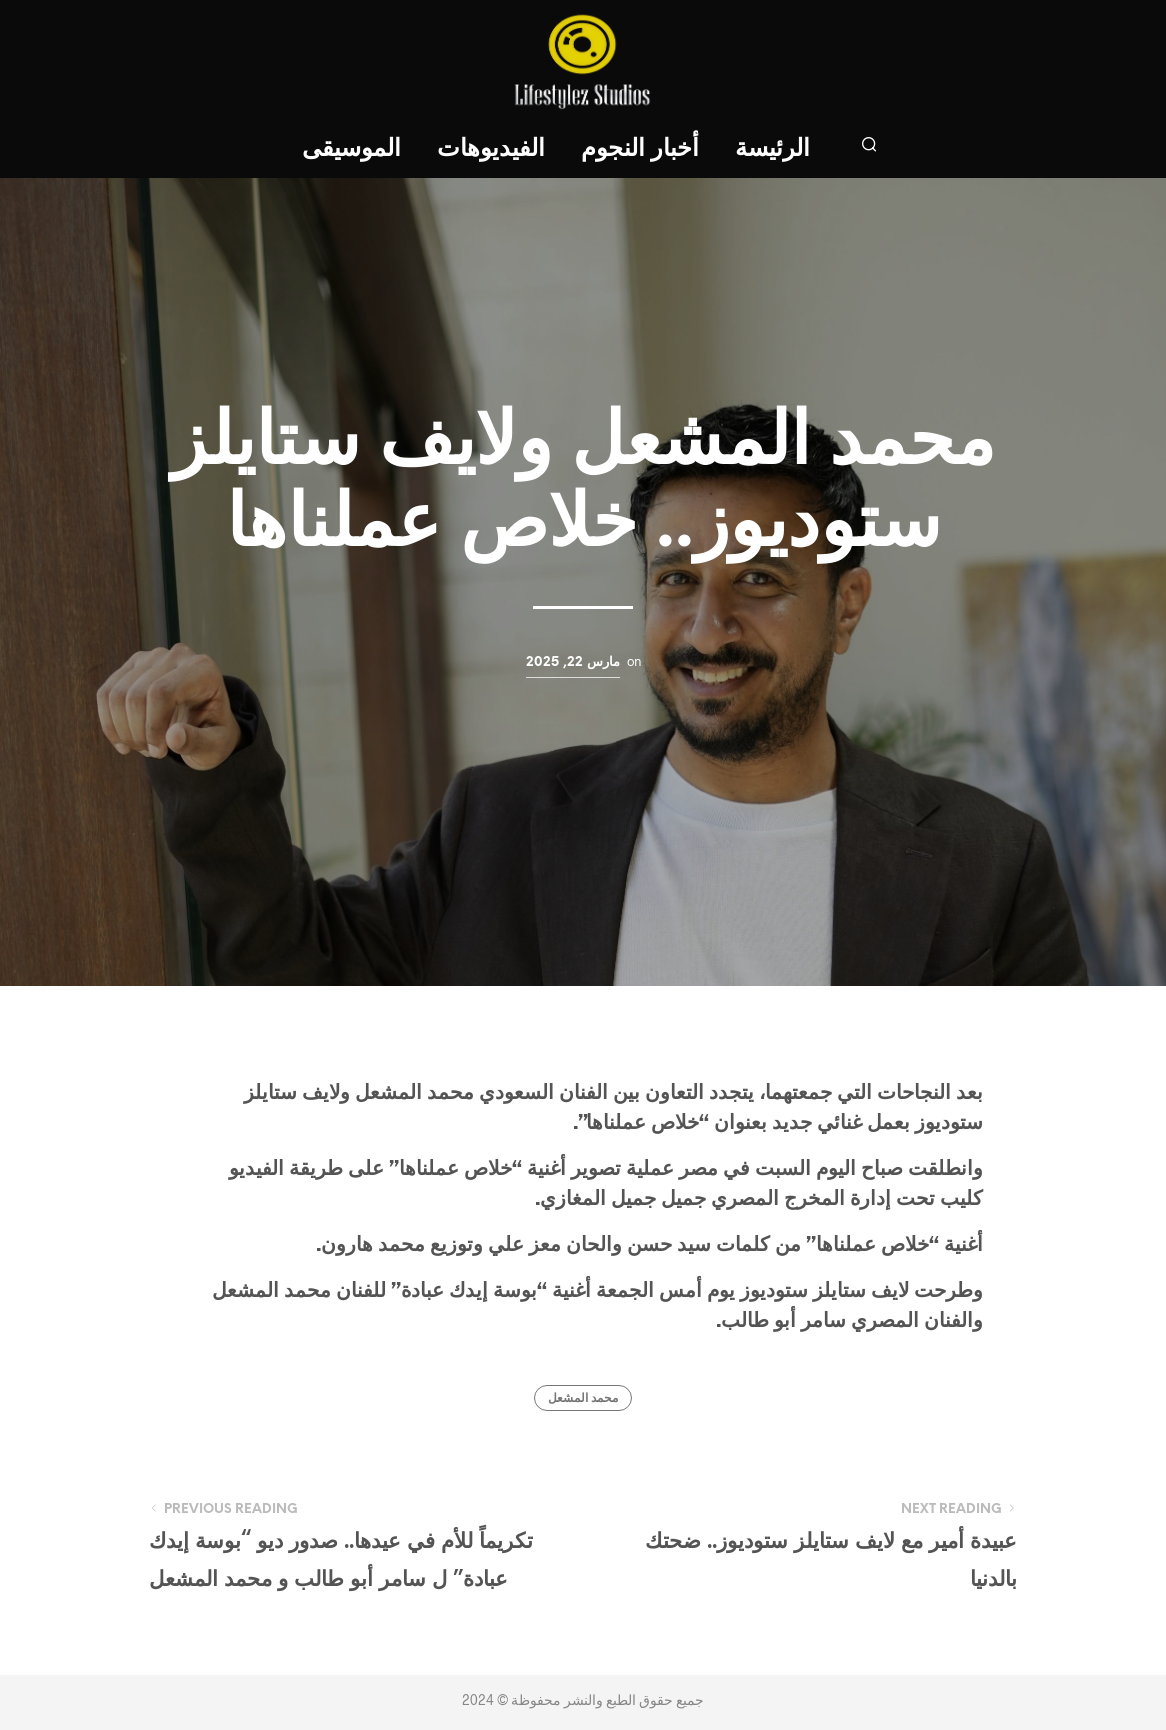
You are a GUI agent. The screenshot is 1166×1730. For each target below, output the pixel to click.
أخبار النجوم (640, 149)
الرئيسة (772, 149)
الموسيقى (351, 149)
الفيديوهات (491, 149)
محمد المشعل (583, 1398)
